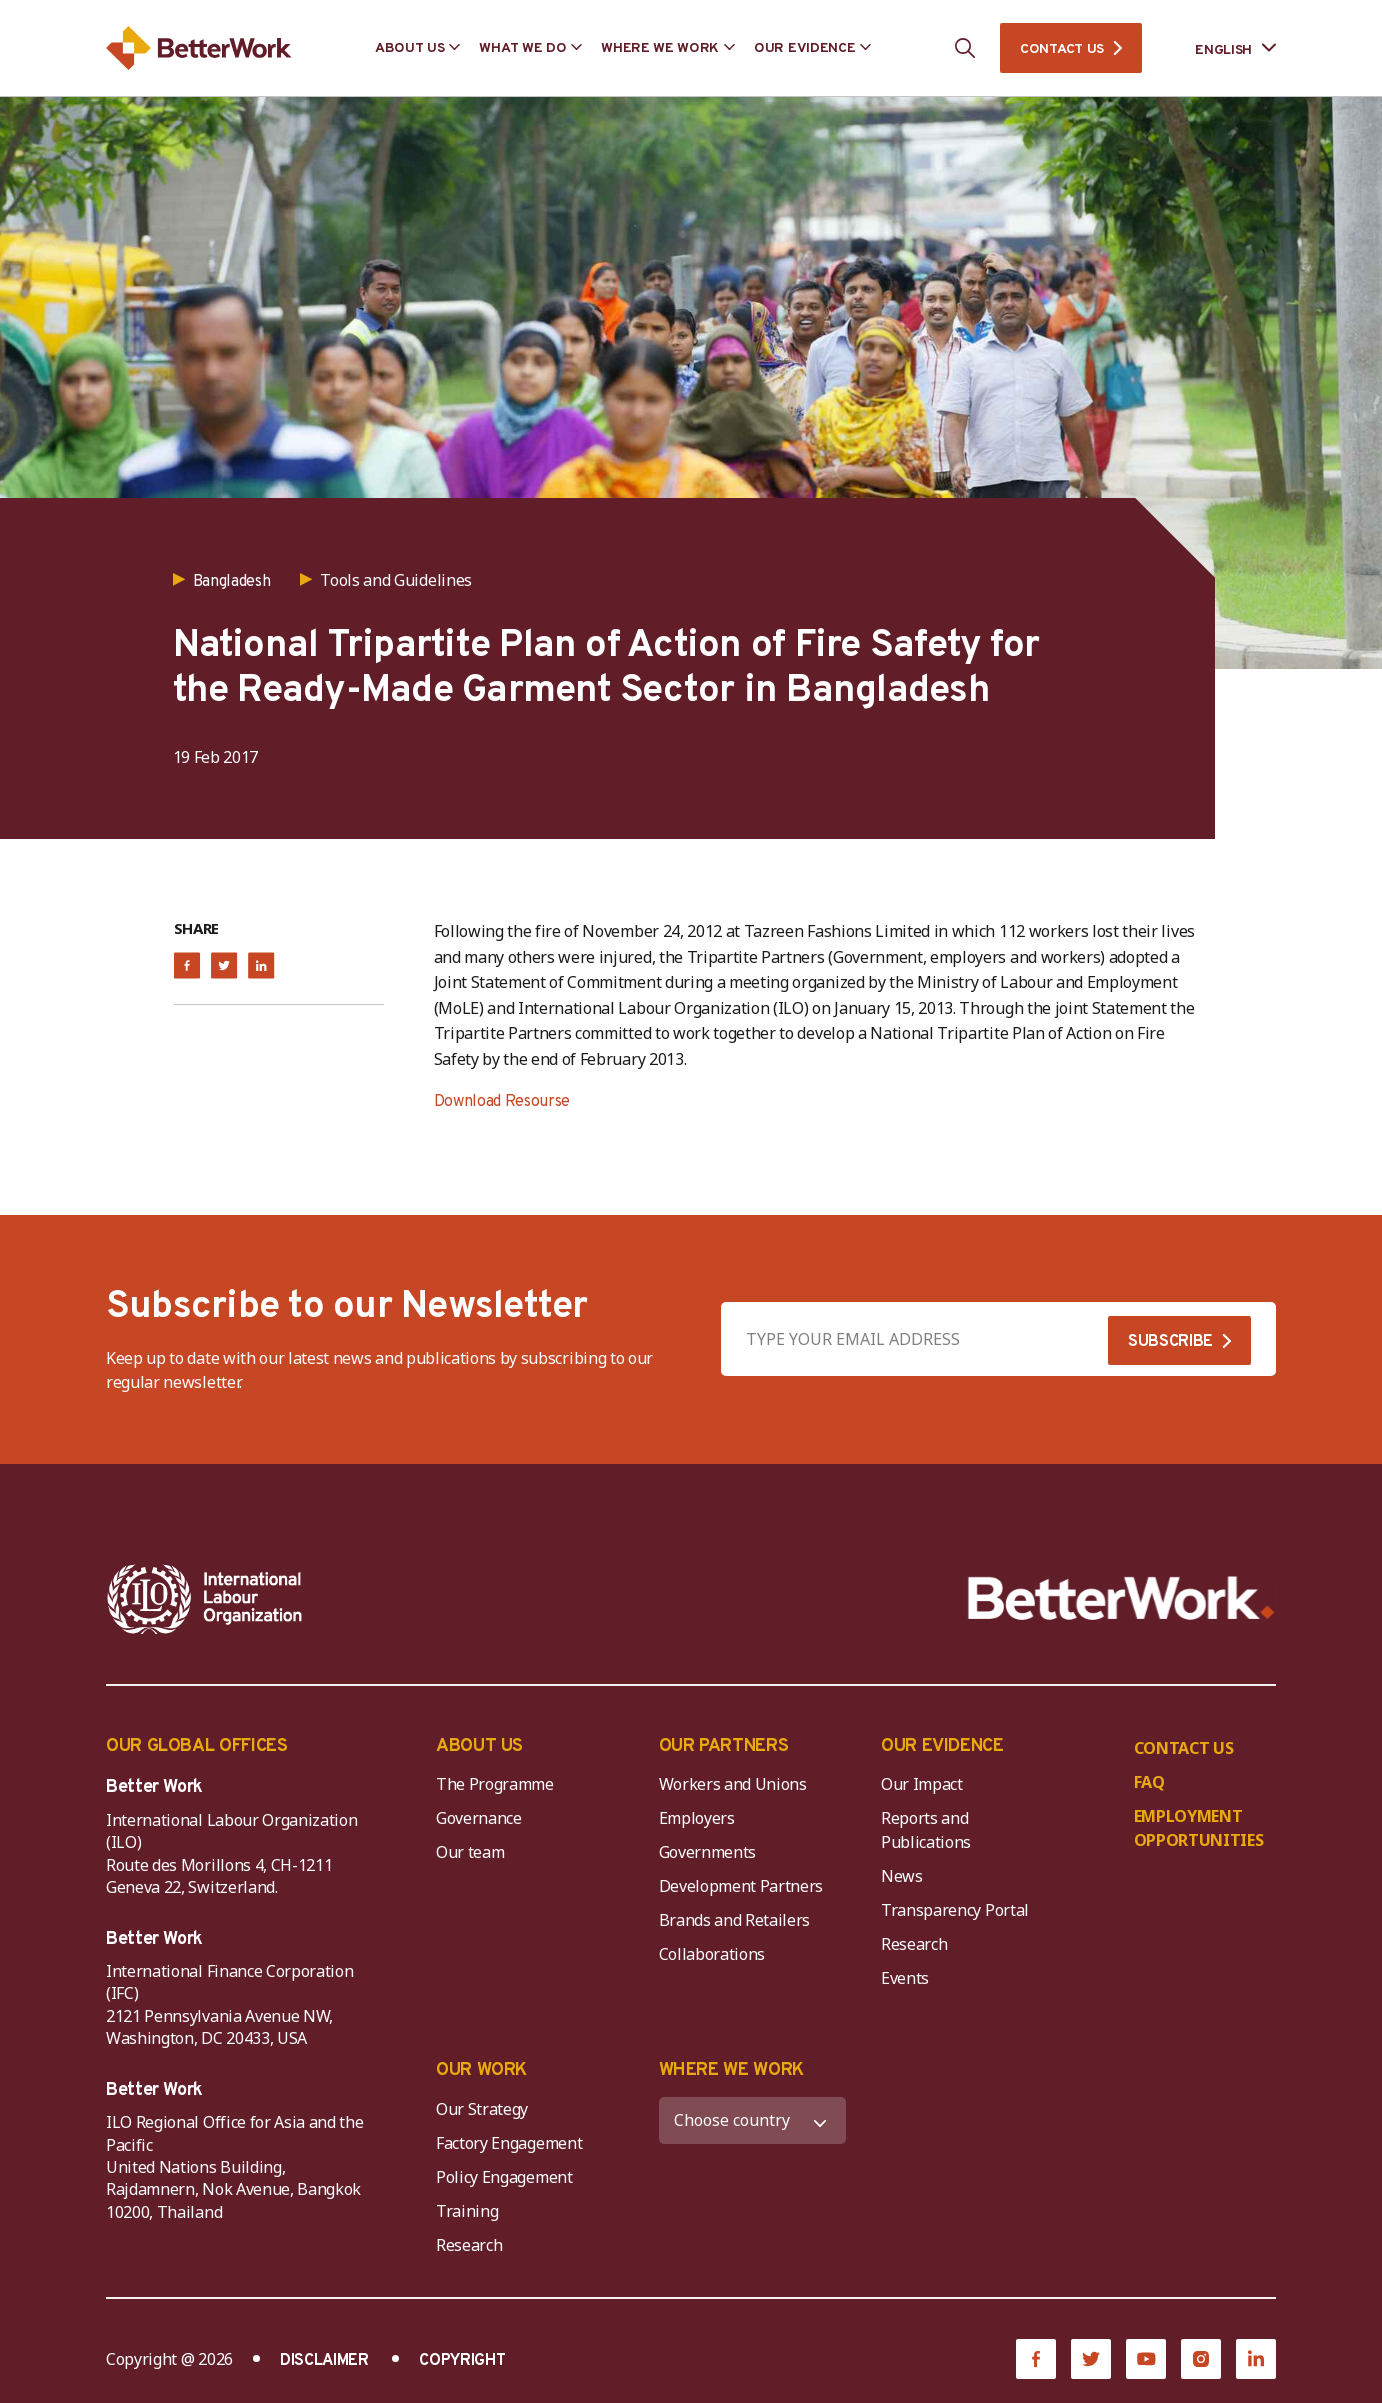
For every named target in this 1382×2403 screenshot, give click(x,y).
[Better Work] (1121, 1598)
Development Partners (741, 1886)
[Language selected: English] (1221, 48)
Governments (707, 1852)
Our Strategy (482, 2109)
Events (905, 1978)
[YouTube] (1146, 2359)
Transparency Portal (955, 1910)
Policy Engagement (508, 2177)
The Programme (495, 1784)
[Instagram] (1201, 2359)
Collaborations (712, 1954)
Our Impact (922, 1784)
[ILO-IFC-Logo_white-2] (205, 1599)
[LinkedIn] (1256, 2359)
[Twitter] (1091, 2359)
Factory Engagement (509, 2143)
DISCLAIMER (324, 2361)
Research (914, 1944)
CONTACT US (1062, 49)
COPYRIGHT (462, 2361)
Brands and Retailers (735, 1920)
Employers (697, 1818)
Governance (479, 1818)
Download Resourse (502, 1102)
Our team (470, 1852)
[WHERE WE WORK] (753, 2120)
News (902, 1876)
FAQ (1149, 1782)
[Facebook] (1036, 2359)
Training (467, 2211)
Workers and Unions (733, 1784)
